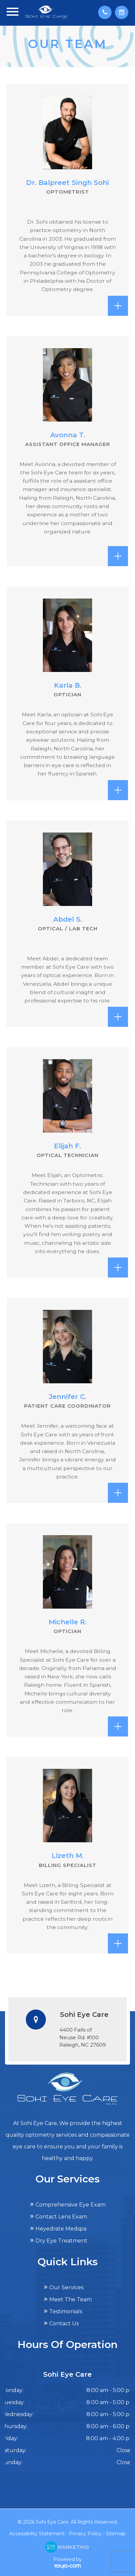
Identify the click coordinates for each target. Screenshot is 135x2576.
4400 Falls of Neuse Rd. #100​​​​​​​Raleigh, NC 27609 (82, 2037)
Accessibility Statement (37, 2534)
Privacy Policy (85, 2534)
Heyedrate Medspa (61, 2229)
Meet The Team (70, 2299)
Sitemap (116, 2534)
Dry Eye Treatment (61, 2241)
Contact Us (64, 2323)
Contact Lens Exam (61, 2216)
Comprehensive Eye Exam (71, 2204)
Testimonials (65, 2311)
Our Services (66, 2287)
